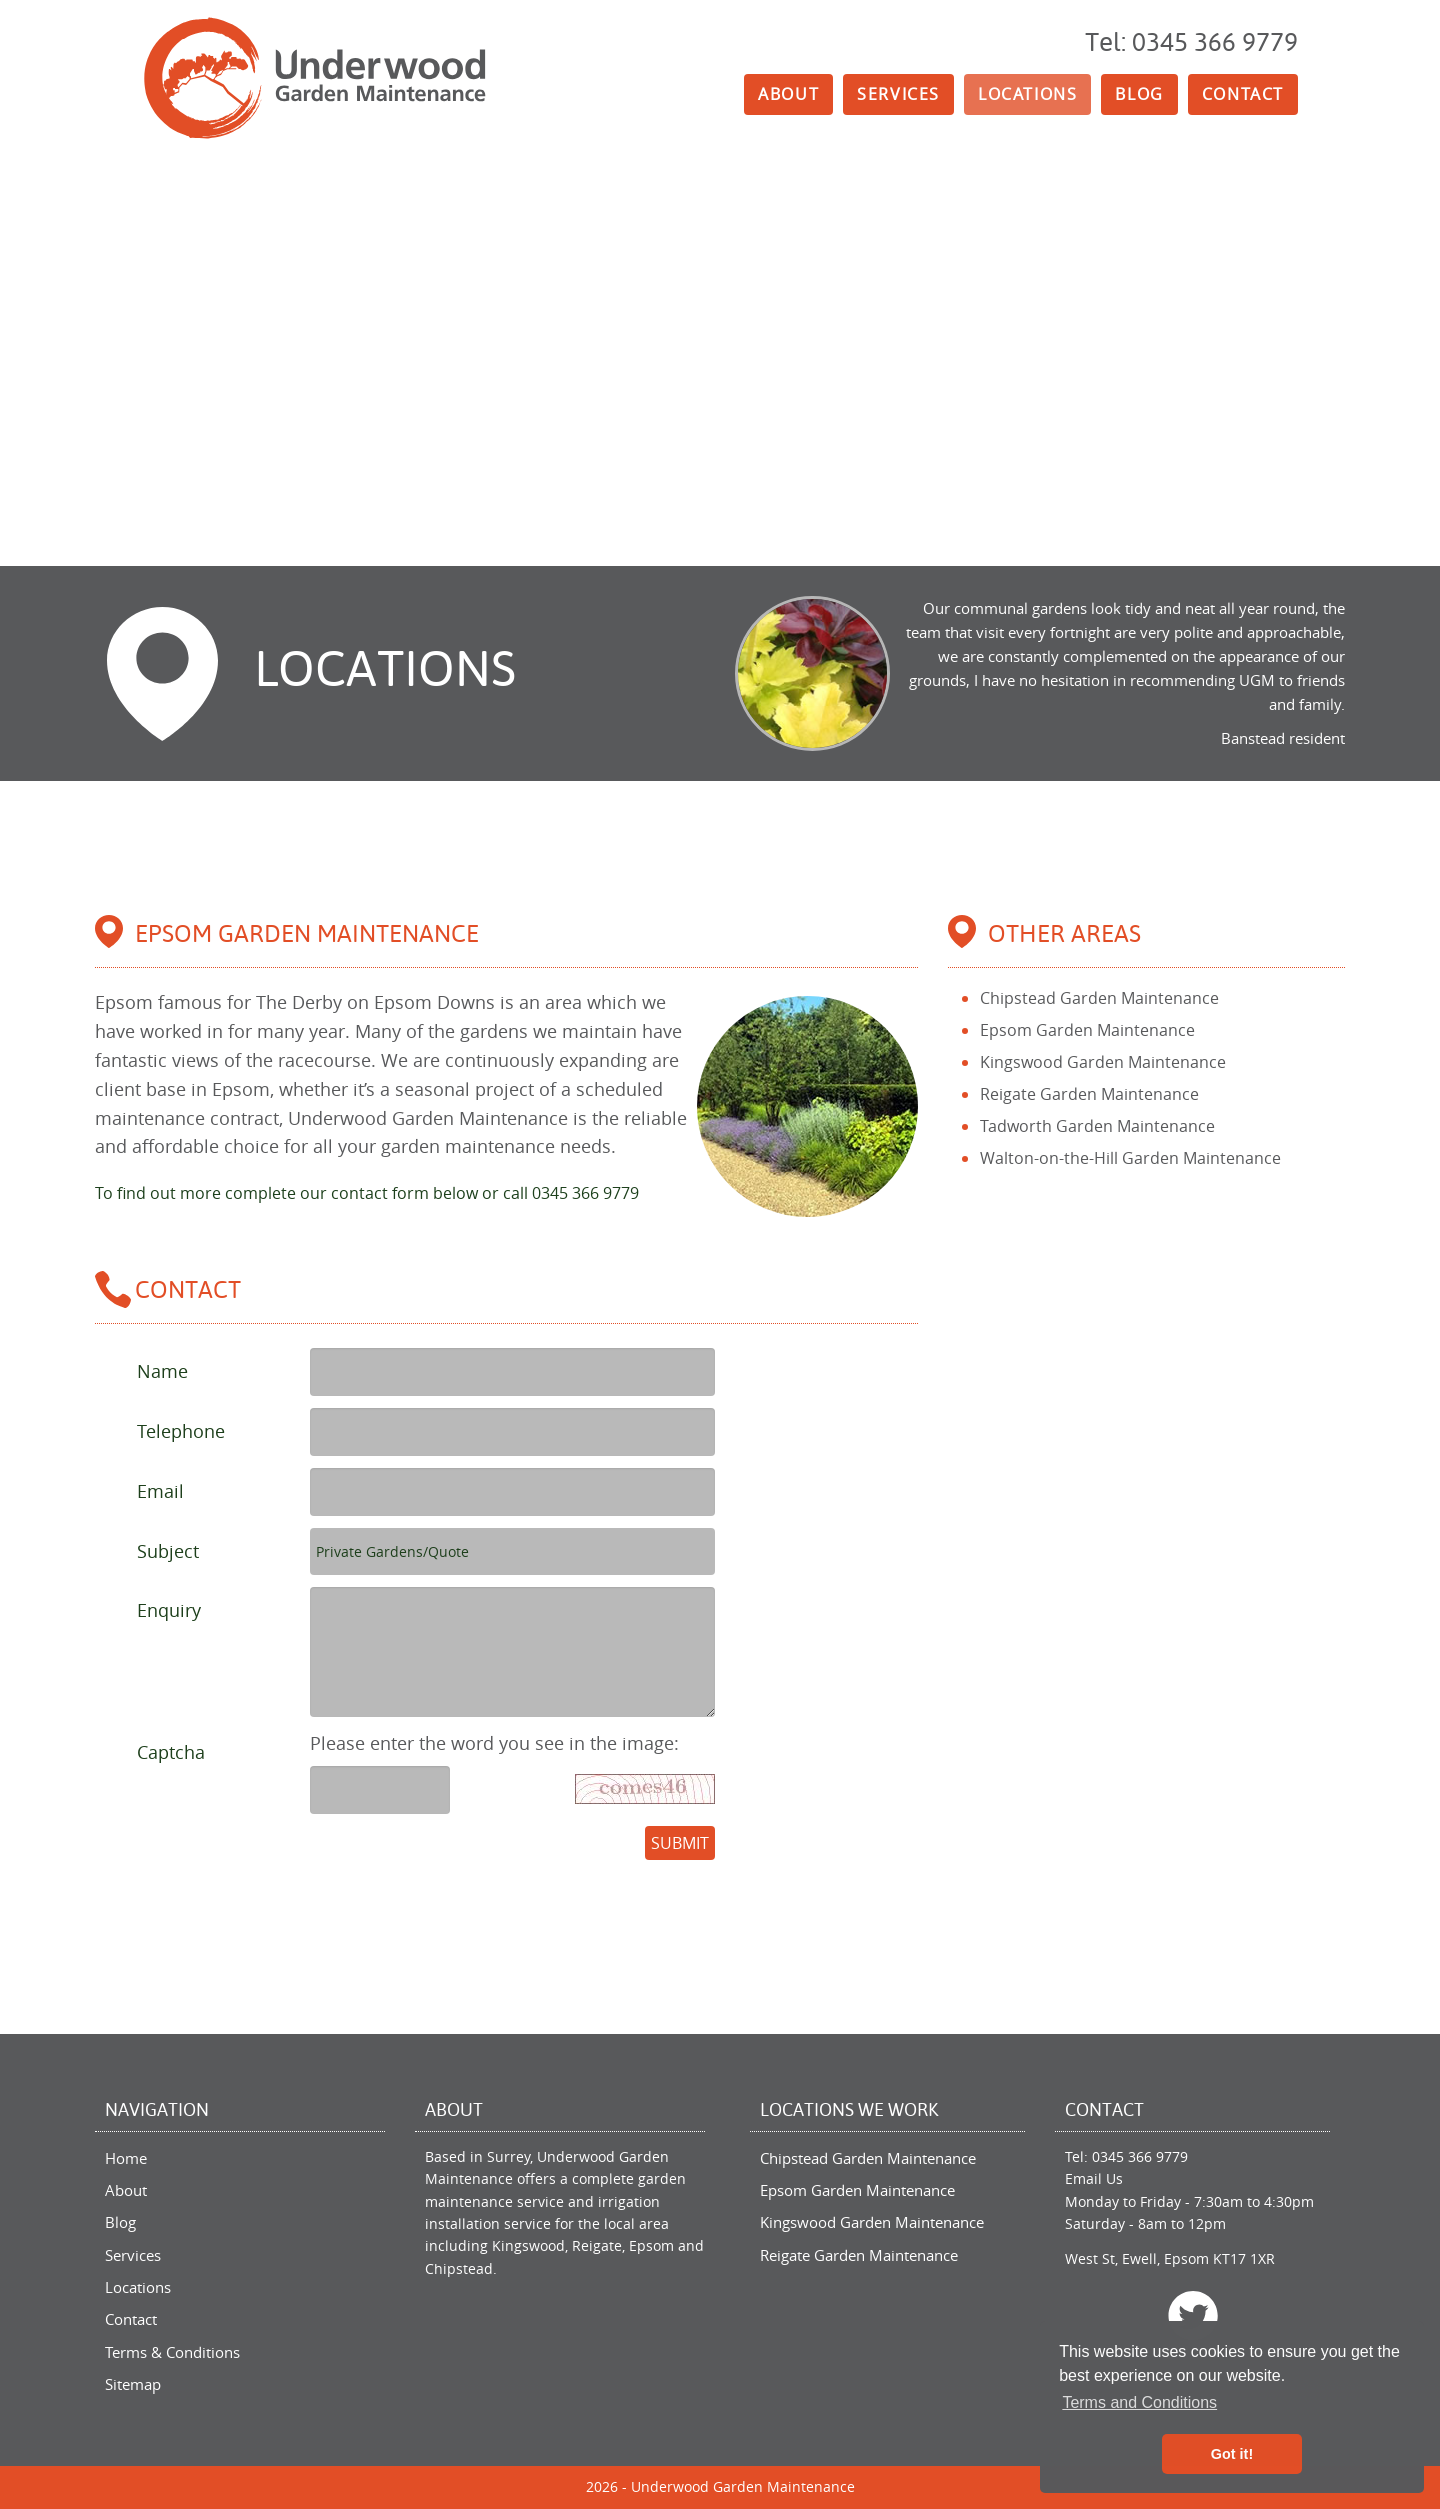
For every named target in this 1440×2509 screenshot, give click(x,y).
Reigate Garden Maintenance (1089, 1094)
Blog (1139, 94)
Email (160, 1491)
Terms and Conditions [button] (1139, 2402)
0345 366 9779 (1140, 2156)
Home (126, 2158)
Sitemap (133, 2384)
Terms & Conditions (172, 2352)
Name (162, 1371)
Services (898, 94)
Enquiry (169, 1610)
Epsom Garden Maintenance (1087, 1030)
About (788, 94)
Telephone (181, 1431)
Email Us (1094, 2178)
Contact (1243, 94)
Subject (168, 1551)
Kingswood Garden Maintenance (1103, 1062)
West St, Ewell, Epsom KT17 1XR (1170, 2258)
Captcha (171, 1752)
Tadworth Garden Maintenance (1097, 1126)
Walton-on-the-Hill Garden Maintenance (1130, 1158)
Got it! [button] (1232, 2454)
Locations (1027, 94)
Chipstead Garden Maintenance (1099, 998)
